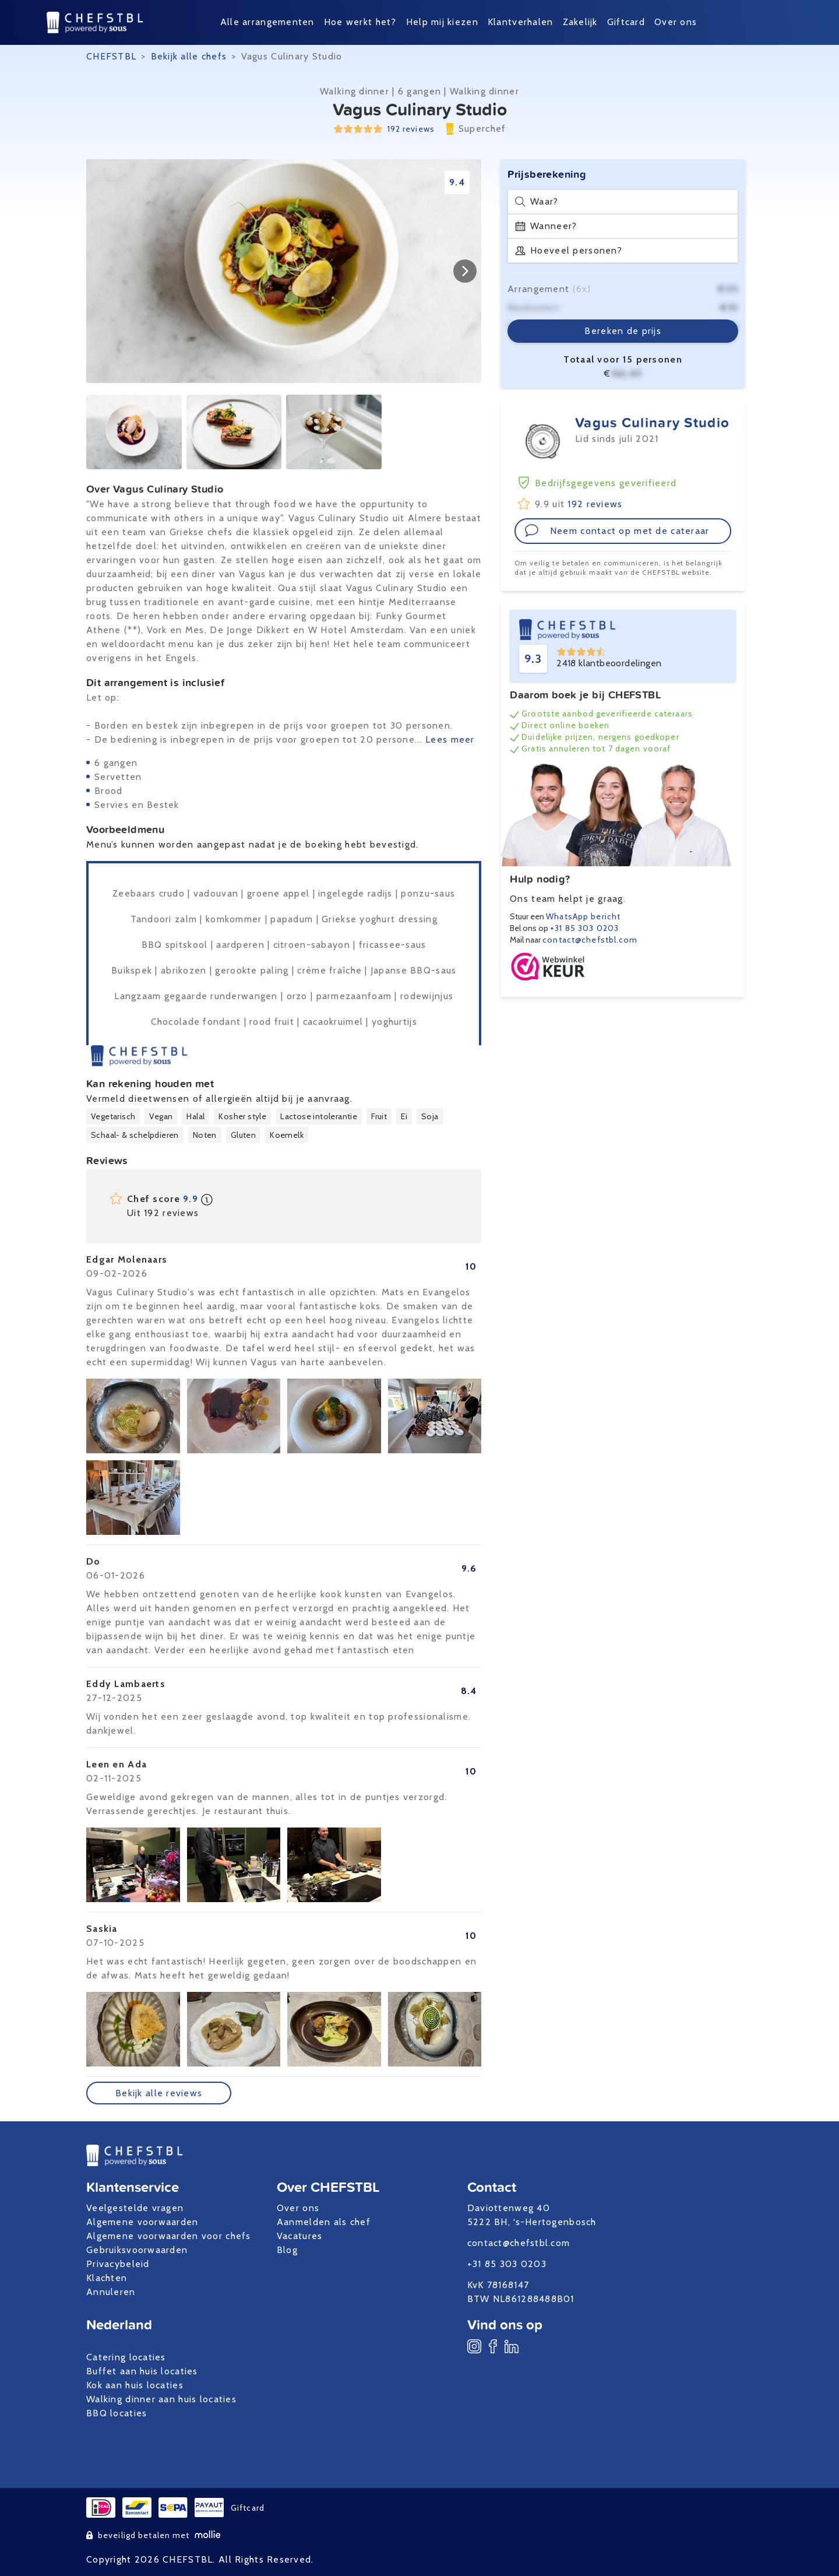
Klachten (106, 2277)
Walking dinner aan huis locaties (161, 2399)
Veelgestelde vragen (135, 2207)
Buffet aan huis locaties (142, 2371)
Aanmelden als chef (324, 2221)
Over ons (675, 21)
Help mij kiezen (442, 21)
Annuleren (111, 2291)
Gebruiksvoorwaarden (137, 2249)
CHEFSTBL (111, 56)
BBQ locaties (116, 2413)
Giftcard (626, 21)
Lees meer (450, 739)
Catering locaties (126, 2357)
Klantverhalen (521, 21)
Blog (287, 2249)
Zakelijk (580, 21)
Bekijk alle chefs (189, 56)
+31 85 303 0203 (584, 928)
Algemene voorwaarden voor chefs (168, 2235)
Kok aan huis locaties (135, 2385)
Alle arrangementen (267, 21)
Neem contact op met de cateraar (617, 530)
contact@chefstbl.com (589, 939)
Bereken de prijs (622, 330)
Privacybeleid (118, 2263)
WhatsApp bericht (583, 916)
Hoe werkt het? (360, 21)
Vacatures (300, 2235)
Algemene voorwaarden (142, 2221)
